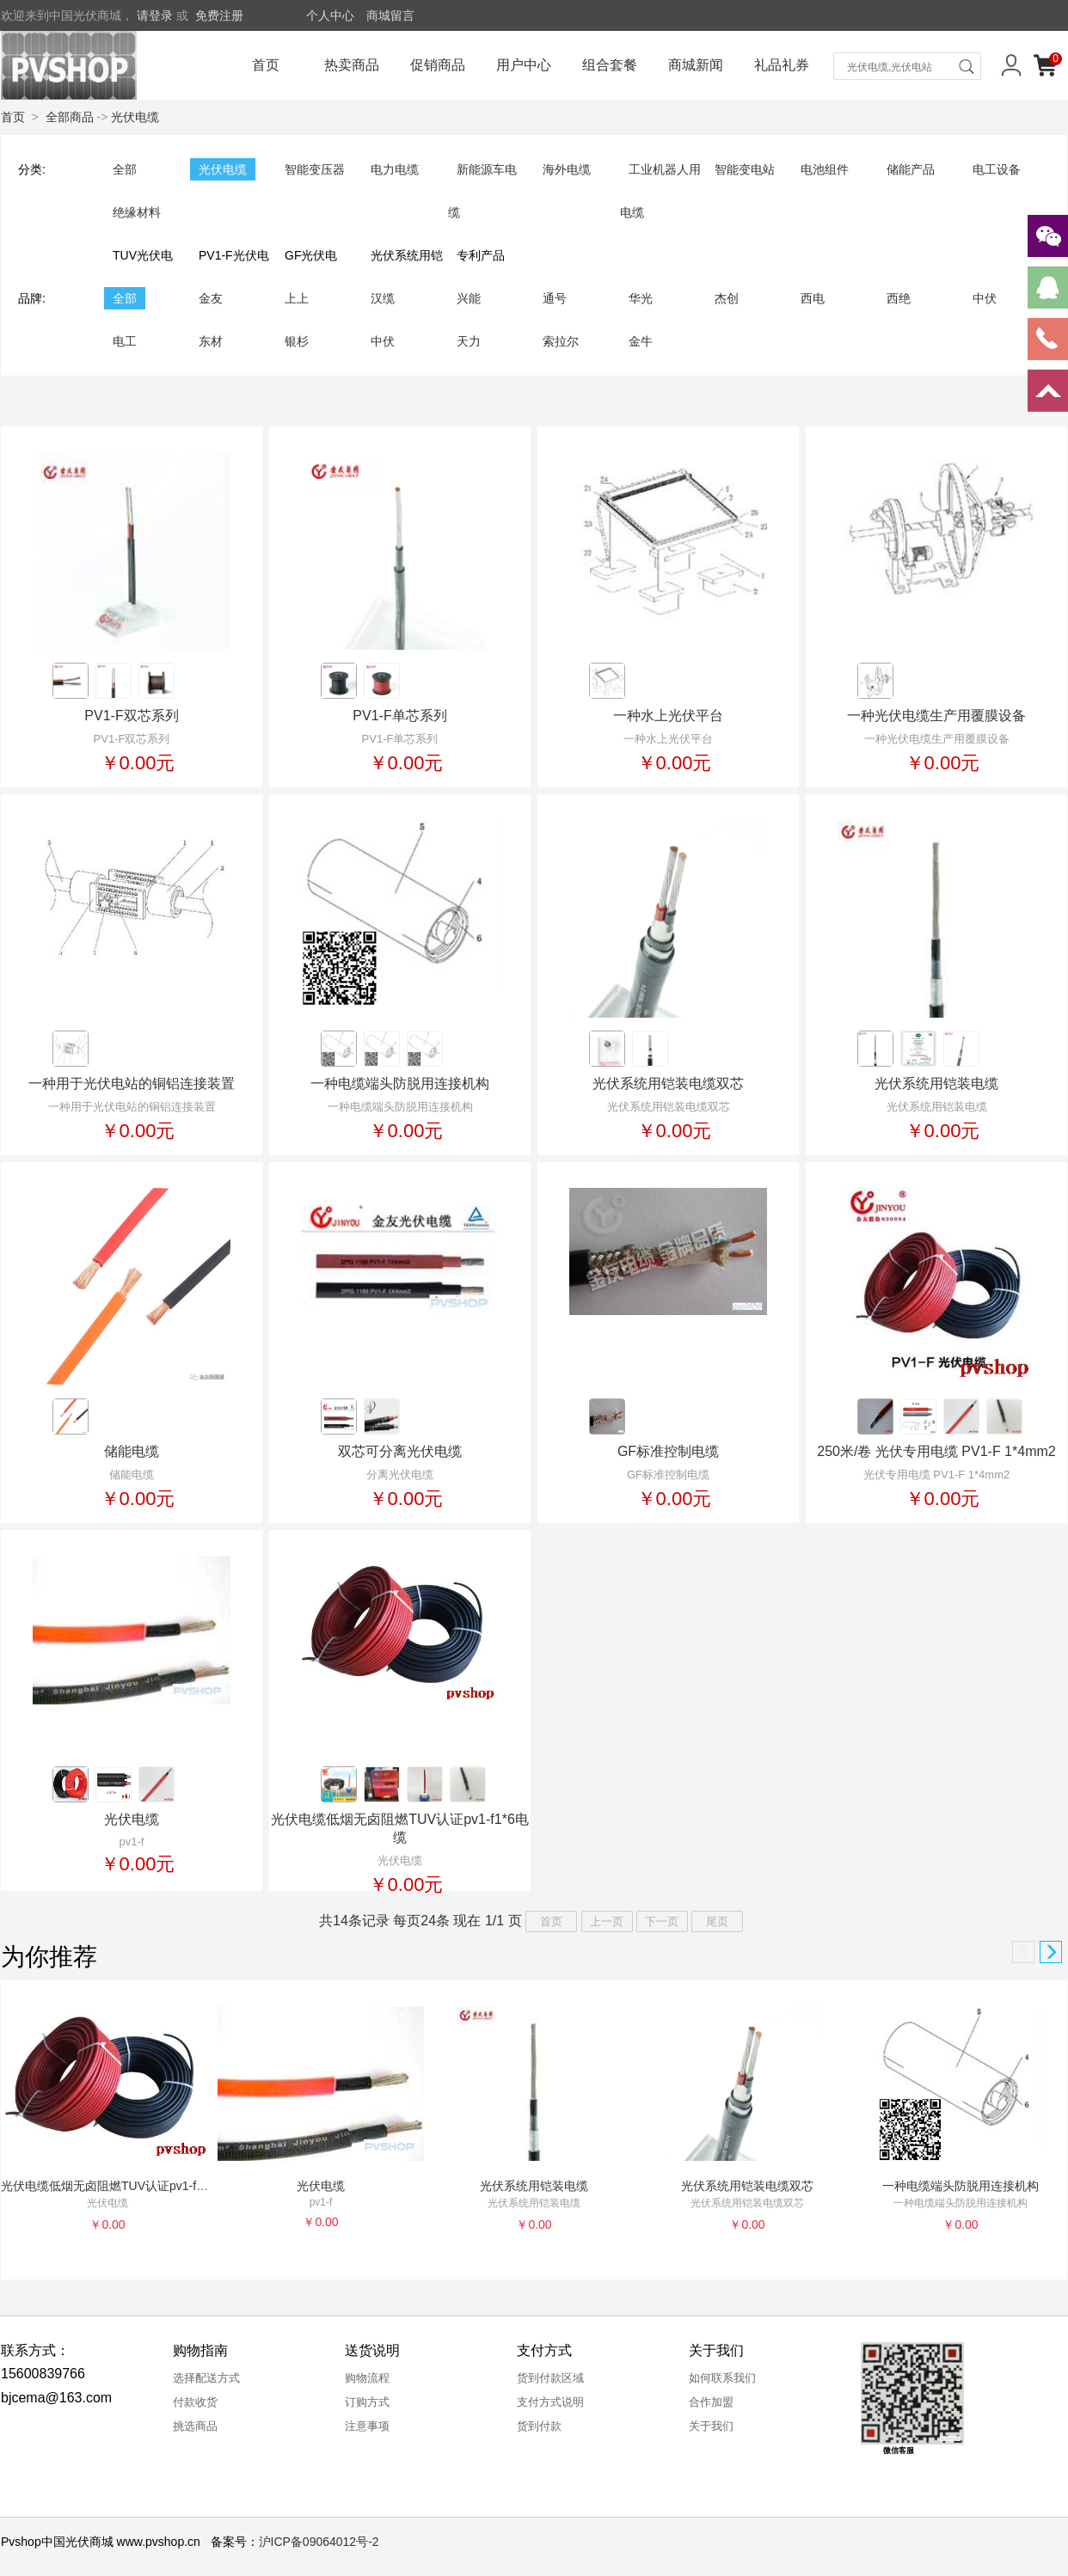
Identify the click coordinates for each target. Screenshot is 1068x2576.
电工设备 (997, 169)
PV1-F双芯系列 (131, 715)
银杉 (297, 341)
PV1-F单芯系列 (399, 715)
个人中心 (330, 15)
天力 (469, 341)
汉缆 (383, 298)
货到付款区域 (550, 2377)
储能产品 (911, 169)
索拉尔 (561, 341)
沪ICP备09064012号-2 (319, 2541)
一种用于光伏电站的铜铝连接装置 (131, 1083)
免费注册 (219, 15)
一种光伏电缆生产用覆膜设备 (936, 715)
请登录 (155, 15)
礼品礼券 (781, 65)
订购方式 (367, 2401)
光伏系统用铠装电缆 (936, 1083)
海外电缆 (567, 169)
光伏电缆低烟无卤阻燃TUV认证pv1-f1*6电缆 (119, 2186)
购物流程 (367, 2377)
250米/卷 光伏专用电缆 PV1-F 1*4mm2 (936, 1451)
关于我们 (711, 2426)
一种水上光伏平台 (668, 715)
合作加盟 (711, 2401)
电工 (125, 341)
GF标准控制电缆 (668, 1451)
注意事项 (367, 2426)
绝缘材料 (137, 212)
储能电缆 (131, 1451)
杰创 (727, 298)
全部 (125, 169)
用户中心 (523, 65)
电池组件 (825, 169)
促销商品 (437, 65)
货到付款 (539, 2426)
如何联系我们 (722, 2377)
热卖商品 (351, 65)
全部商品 (70, 117)
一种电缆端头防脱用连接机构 (399, 1083)
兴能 (469, 298)
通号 (555, 298)
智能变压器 (315, 169)
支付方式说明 (550, 2401)
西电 (813, 298)
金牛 (641, 341)
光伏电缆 (135, 117)
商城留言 (390, 15)
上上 (297, 298)
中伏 (985, 298)
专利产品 (481, 255)
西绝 (899, 298)
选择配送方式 (206, 2377)
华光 (641, 298)
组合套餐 (609, 65)
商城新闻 (695, 65)
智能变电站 (745, 169)
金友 (211, 298)
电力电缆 (395, 169)
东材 (211, 341)
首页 (265, 65)
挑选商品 (195, 2426)
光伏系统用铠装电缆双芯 (668, 1083)
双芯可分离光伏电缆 (400, 1451)
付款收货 (195, 2401)
